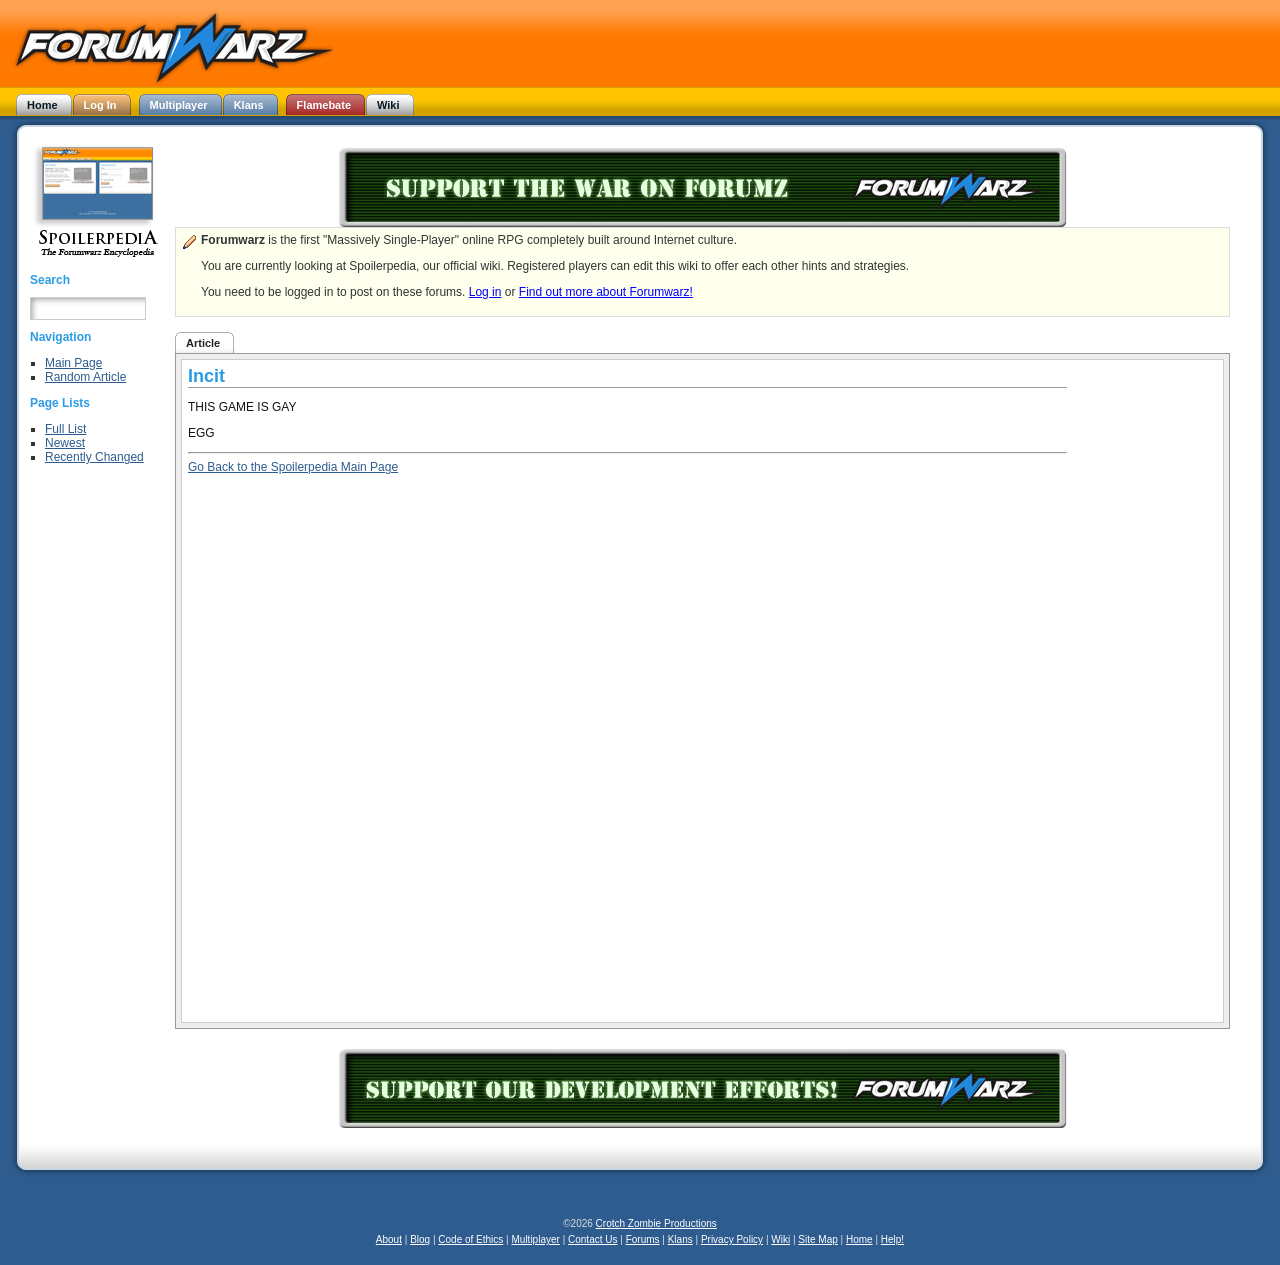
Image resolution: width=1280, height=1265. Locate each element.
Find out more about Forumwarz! (606, 292)
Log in (485, 292)
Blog (420, 1239)
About (389, 1239)
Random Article (85, 377)
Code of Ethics (470, 1239)
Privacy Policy (732, 1239)
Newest (65, 443)
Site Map (817, 1239)
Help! (892, 1239)
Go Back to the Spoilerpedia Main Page (293, 467)
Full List (65, 429)
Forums (643, 1239)
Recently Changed (94, 457)
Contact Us (592, 1239)
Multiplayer (536, 1239)
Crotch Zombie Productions (656, 1223)
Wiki (780, 1239)
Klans (680, 1239)
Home (859, 1239)
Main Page (73, 363)
